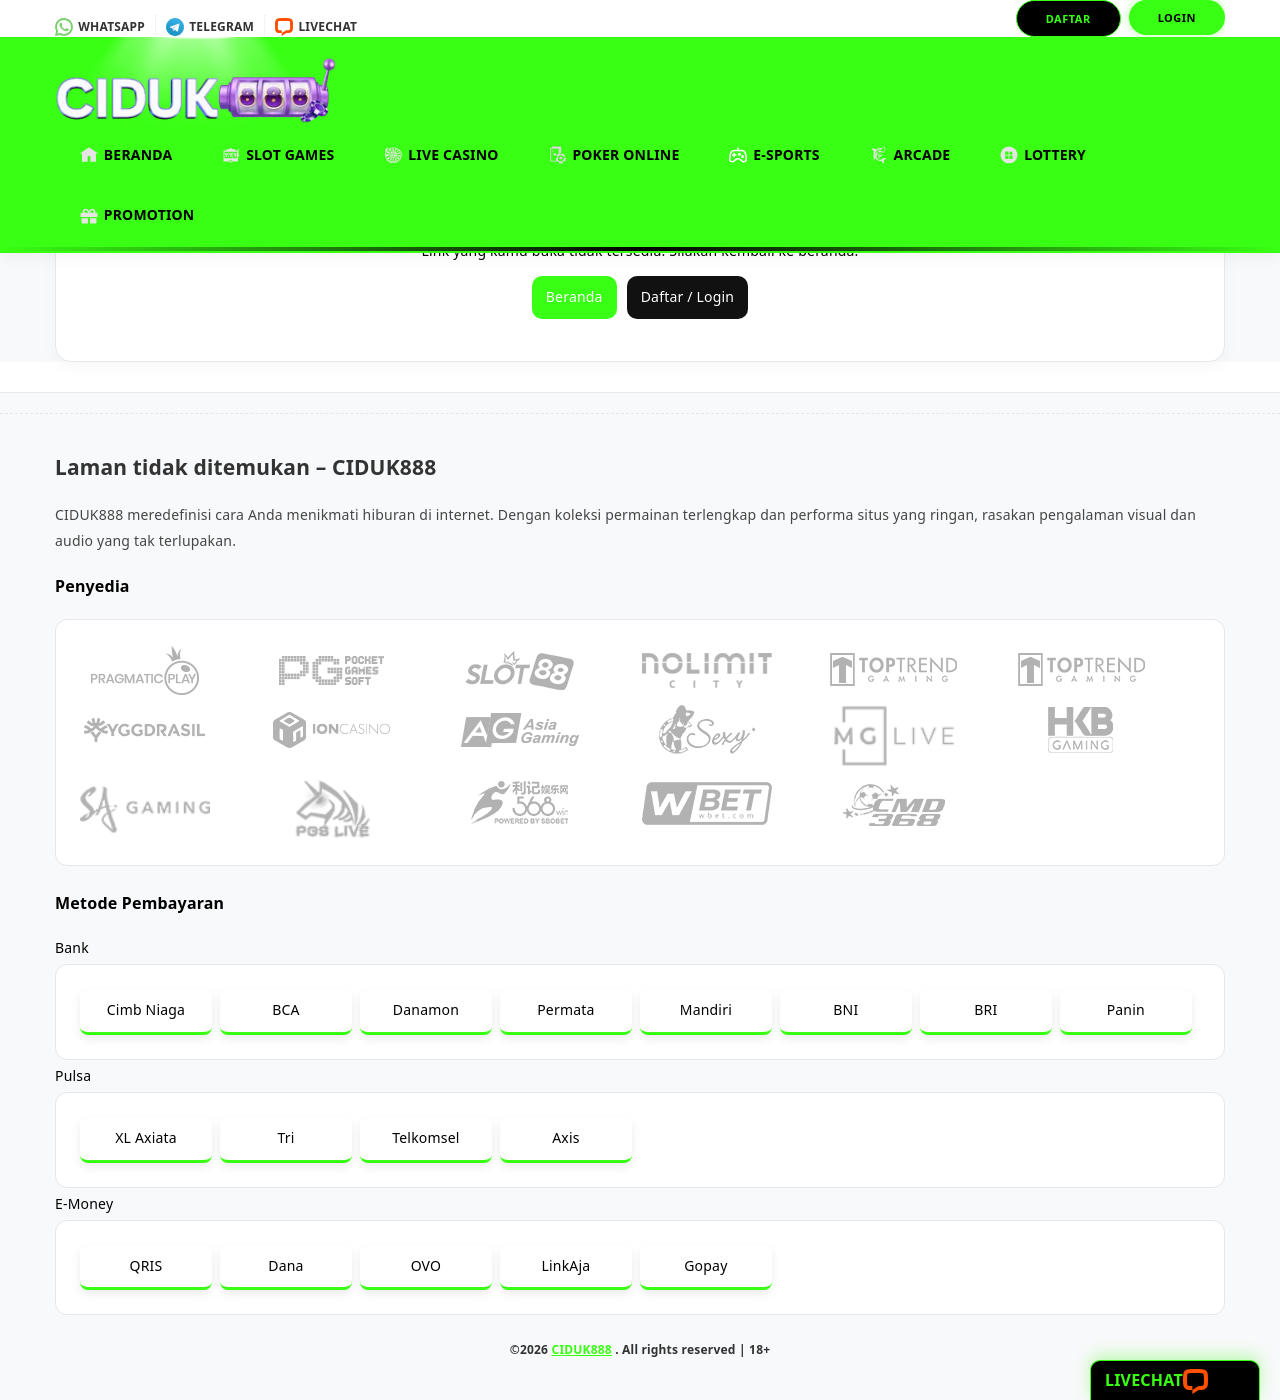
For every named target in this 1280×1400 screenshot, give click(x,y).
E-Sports (774, 155)
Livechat (316, 26)
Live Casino (441, 155)
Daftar (1068, 18)
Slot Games (278, 155)
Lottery (1043, 155)
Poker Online (614, 155)
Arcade (910, 155)
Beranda (126, 155)
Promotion (137, 215)
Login (1177, 17)
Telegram (210, 26)
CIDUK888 (582, 1349)
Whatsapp (100, 26)
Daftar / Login (688, 296)
